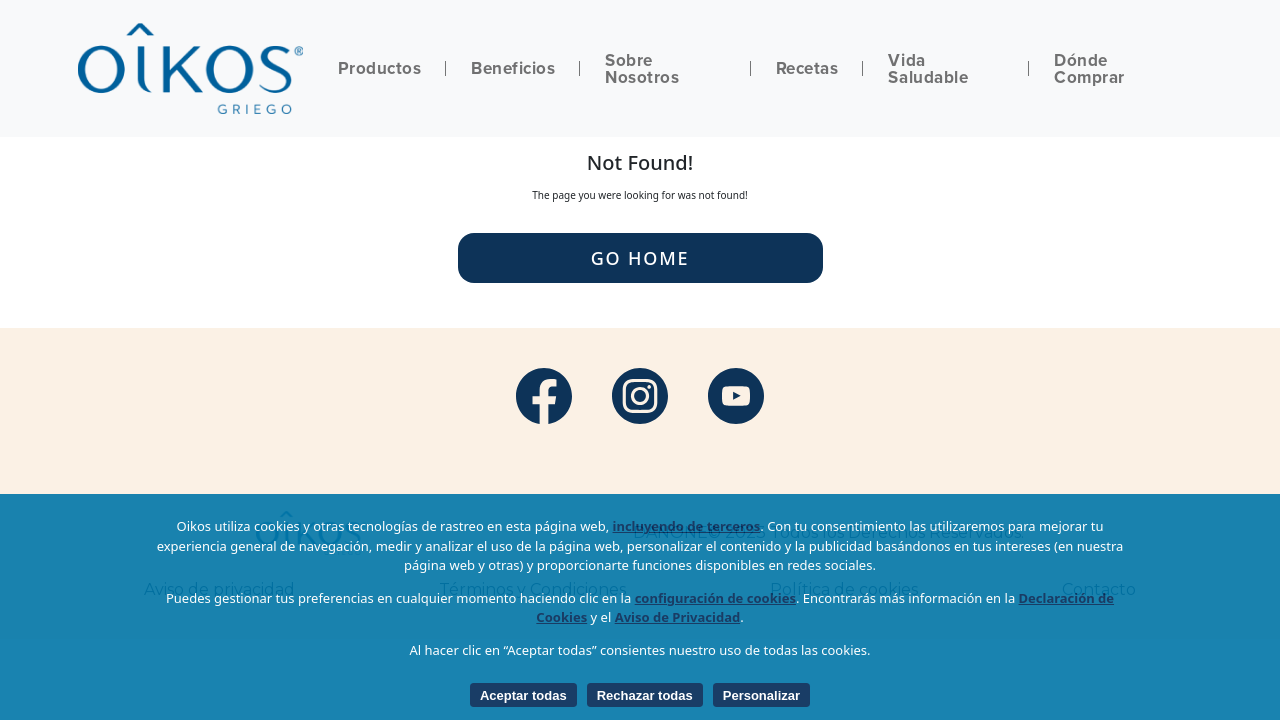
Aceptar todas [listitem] (523, 695)
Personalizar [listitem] (761, 695)
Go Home (640, 258)
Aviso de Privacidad (678, 617)
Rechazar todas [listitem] (645, 695)
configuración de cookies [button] (715, 598)
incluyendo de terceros (687, 526)
